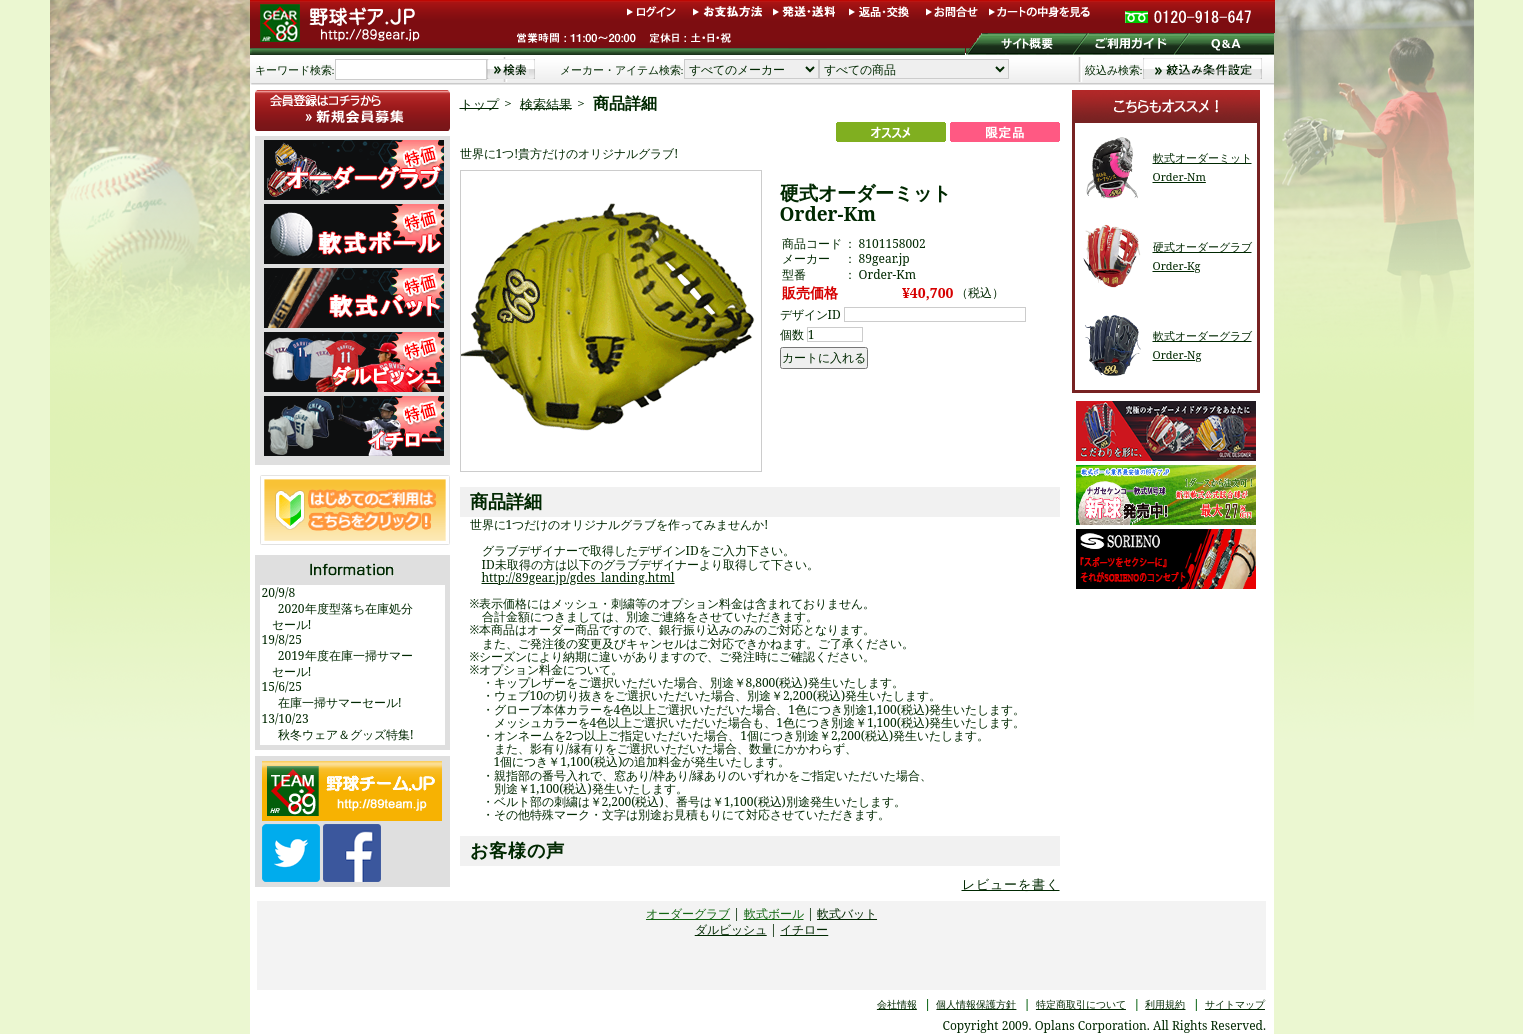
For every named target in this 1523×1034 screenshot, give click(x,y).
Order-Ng (1177, 354)
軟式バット (847, 913)
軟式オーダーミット (1202, 157)
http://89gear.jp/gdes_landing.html (578, 577)
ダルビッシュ (731, 929)
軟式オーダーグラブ (1202, 335)
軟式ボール (774, 913)
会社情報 (897, 1004)
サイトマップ (1235, 1004)
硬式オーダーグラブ (1202, 246)
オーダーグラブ (688, 913)
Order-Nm (1179, 176)
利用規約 (1165, 1004)
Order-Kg (1177, 265)
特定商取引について (1081, 1004)
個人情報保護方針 (976, 1004)
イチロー (804, 929)
